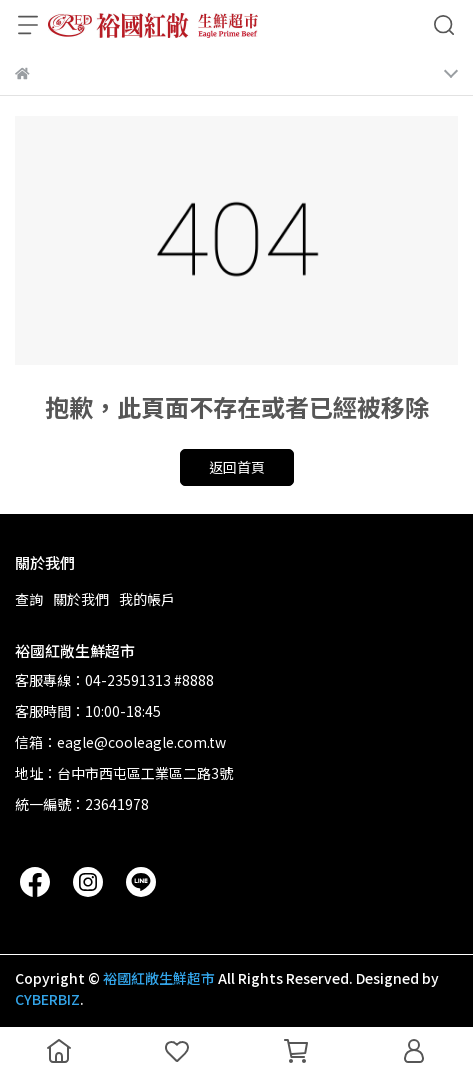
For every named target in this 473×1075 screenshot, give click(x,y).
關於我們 (81, 599)
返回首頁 (237, 467)
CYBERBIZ (47, 999)
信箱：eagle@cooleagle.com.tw (120, 742)
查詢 (29, 599)
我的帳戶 (147, 599)
